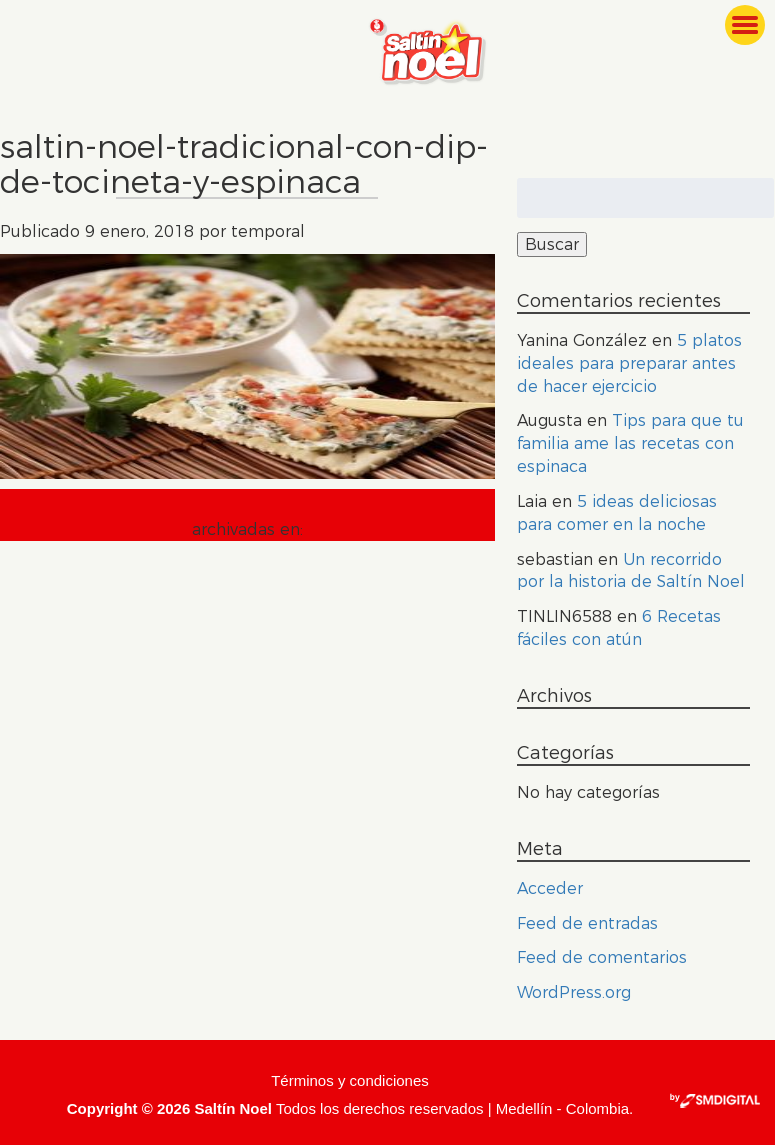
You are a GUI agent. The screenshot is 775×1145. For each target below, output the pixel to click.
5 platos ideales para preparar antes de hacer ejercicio (629, 363)
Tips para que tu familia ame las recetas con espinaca (630, 443)
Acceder (550, 888)
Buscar (552, 244)
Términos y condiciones (350, 1080)
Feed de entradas (587, 923)
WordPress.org (574, 992)
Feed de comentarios (602, 957)
